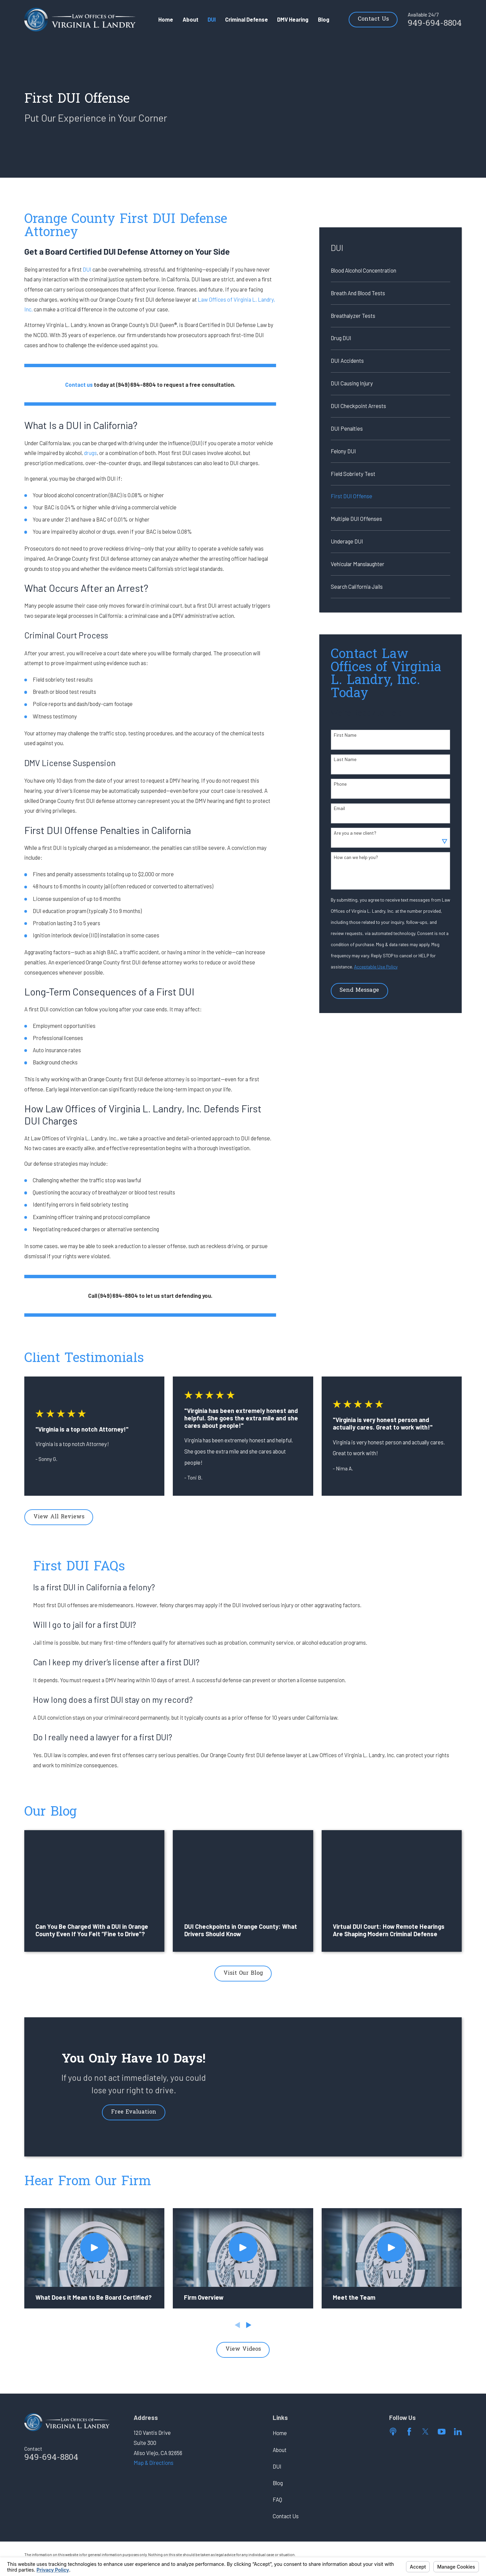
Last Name (345, 759)
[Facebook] (409, 2431)
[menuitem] (390, 270)
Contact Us (373, 19)
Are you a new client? (355, 833)
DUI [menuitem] (212, 19)
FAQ (277, 2499)
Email (339, 808)
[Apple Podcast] (393, 2431)
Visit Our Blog (243, 1973)
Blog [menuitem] (323, 19)
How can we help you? (356, 857)
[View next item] (249, 2325)
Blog (278, 2483)
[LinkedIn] (458, 2431)
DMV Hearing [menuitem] (292, 19)
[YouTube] (442, 2431)
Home (280, 2433)
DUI (87, 269)
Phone (340, 784)
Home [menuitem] (165, 19)
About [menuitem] (190, 19)
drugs (90, 453)
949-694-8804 (435, 24)
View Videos (243, 2349)
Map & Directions (153, 2462)
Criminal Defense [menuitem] (246, 19)
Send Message (359, 990)
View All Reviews (58, 1517)
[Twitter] (425, 2431)
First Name (345, 735)
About (280, 2450)
